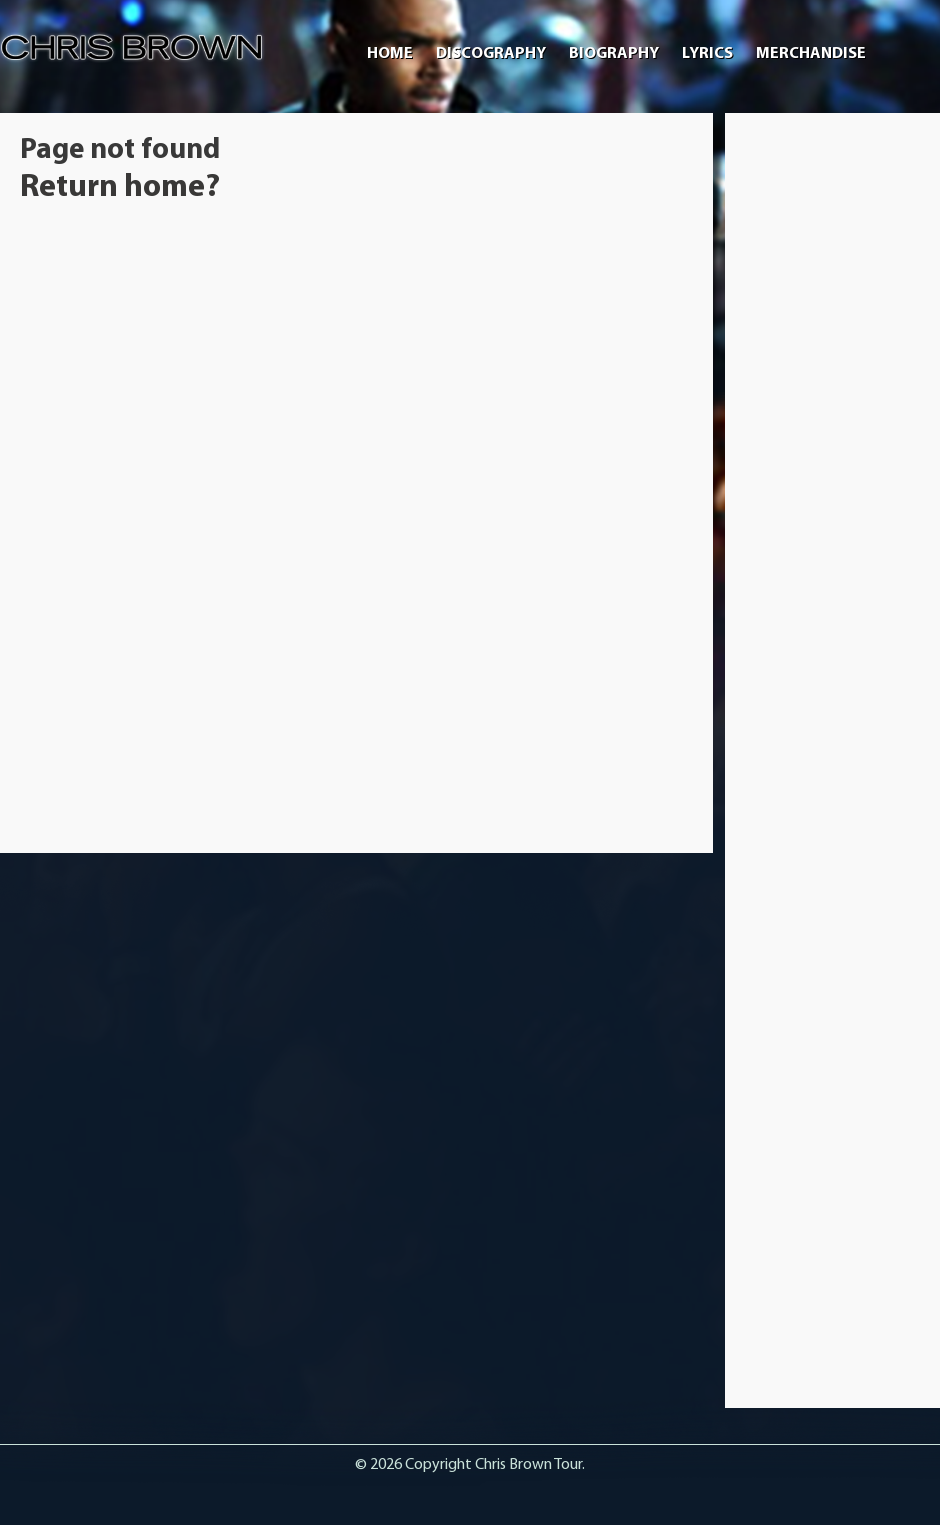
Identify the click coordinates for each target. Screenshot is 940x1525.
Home (390, 54)
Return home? (120, 188)
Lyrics (707, 54)
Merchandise (811, 54)
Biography (614, 54)
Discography (491, 54)
